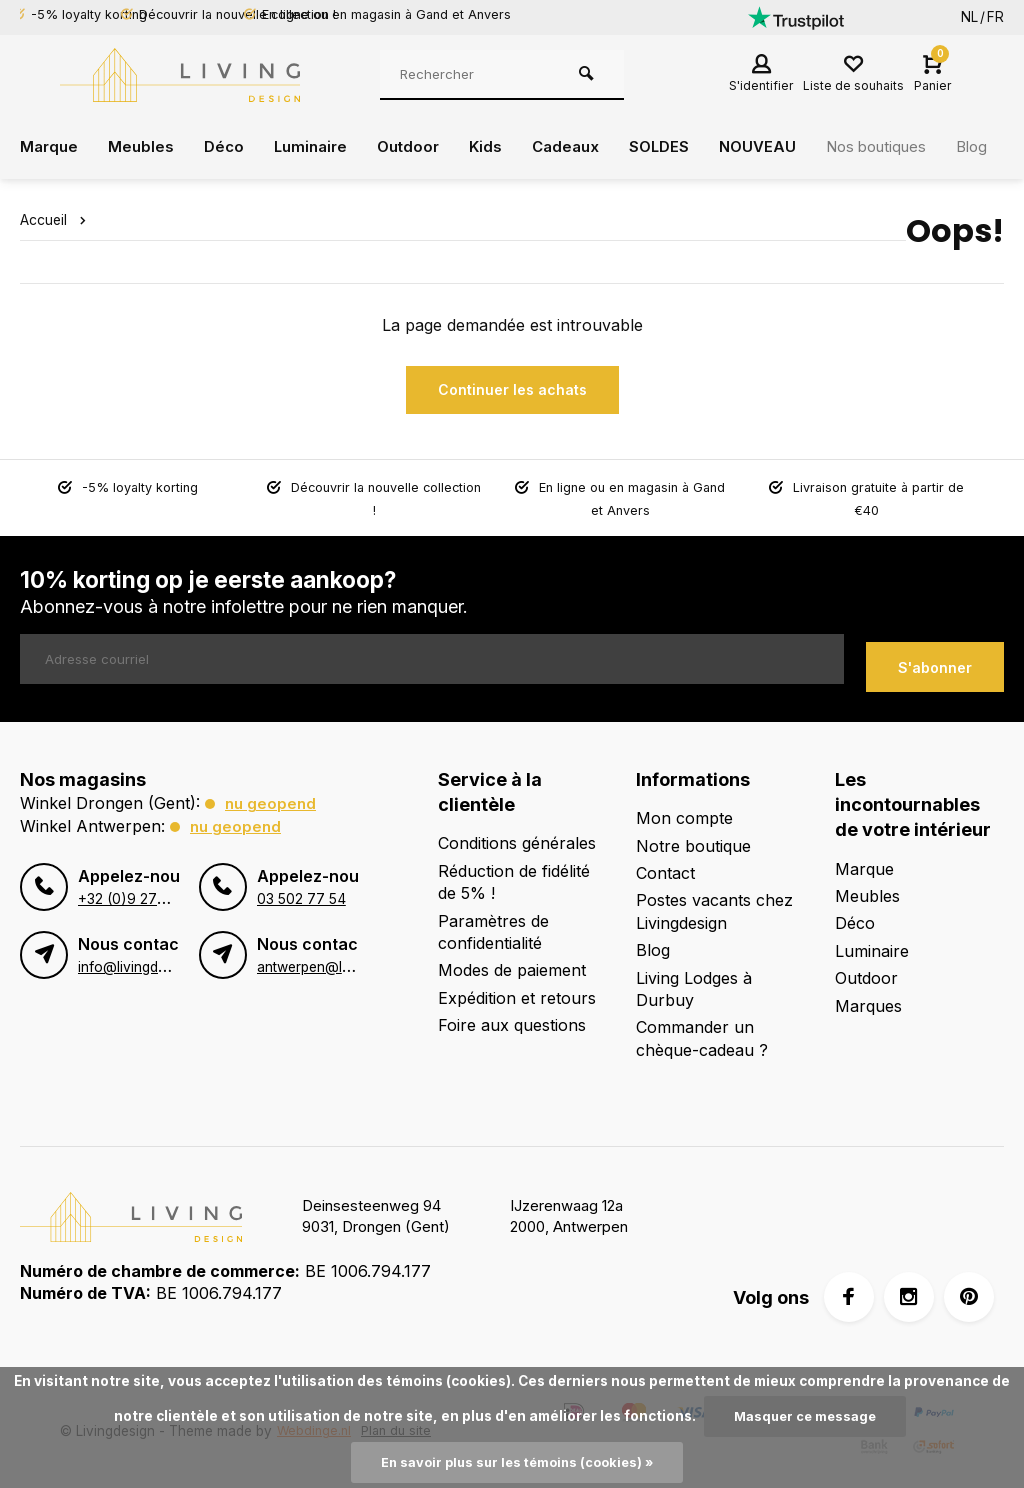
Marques (868, 996)
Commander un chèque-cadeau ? (702, 1029)
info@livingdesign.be (144, 957)
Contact (665, 864)
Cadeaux (583, 147)
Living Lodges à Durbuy (694, 979)
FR (995, 17)
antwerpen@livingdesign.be (344, 957)
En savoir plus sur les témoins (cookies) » (517, 1462)
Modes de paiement (512, 961)
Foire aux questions (512, 1016)
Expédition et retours (517, 989)
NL (969, 17)
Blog (653, 941)
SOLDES (680, 147)
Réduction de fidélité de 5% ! (514, 873)
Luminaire (319, 147)
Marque (50, 147)
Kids (501, 147)
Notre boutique (693, 836)
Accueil (57, 220)
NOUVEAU (782, 147)
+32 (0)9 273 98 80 (142, 889)
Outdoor (421, 147)
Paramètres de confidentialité (493, 922)
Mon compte (684, 809)
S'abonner (935, 657)
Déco (229, 147)
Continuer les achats (512, 389)
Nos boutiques (907, 147)
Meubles (144, 147)
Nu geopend (272, 794)
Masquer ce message (805, 1415)
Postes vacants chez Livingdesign (714, 902)
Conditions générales (517, 834)
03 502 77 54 (300, 889)
